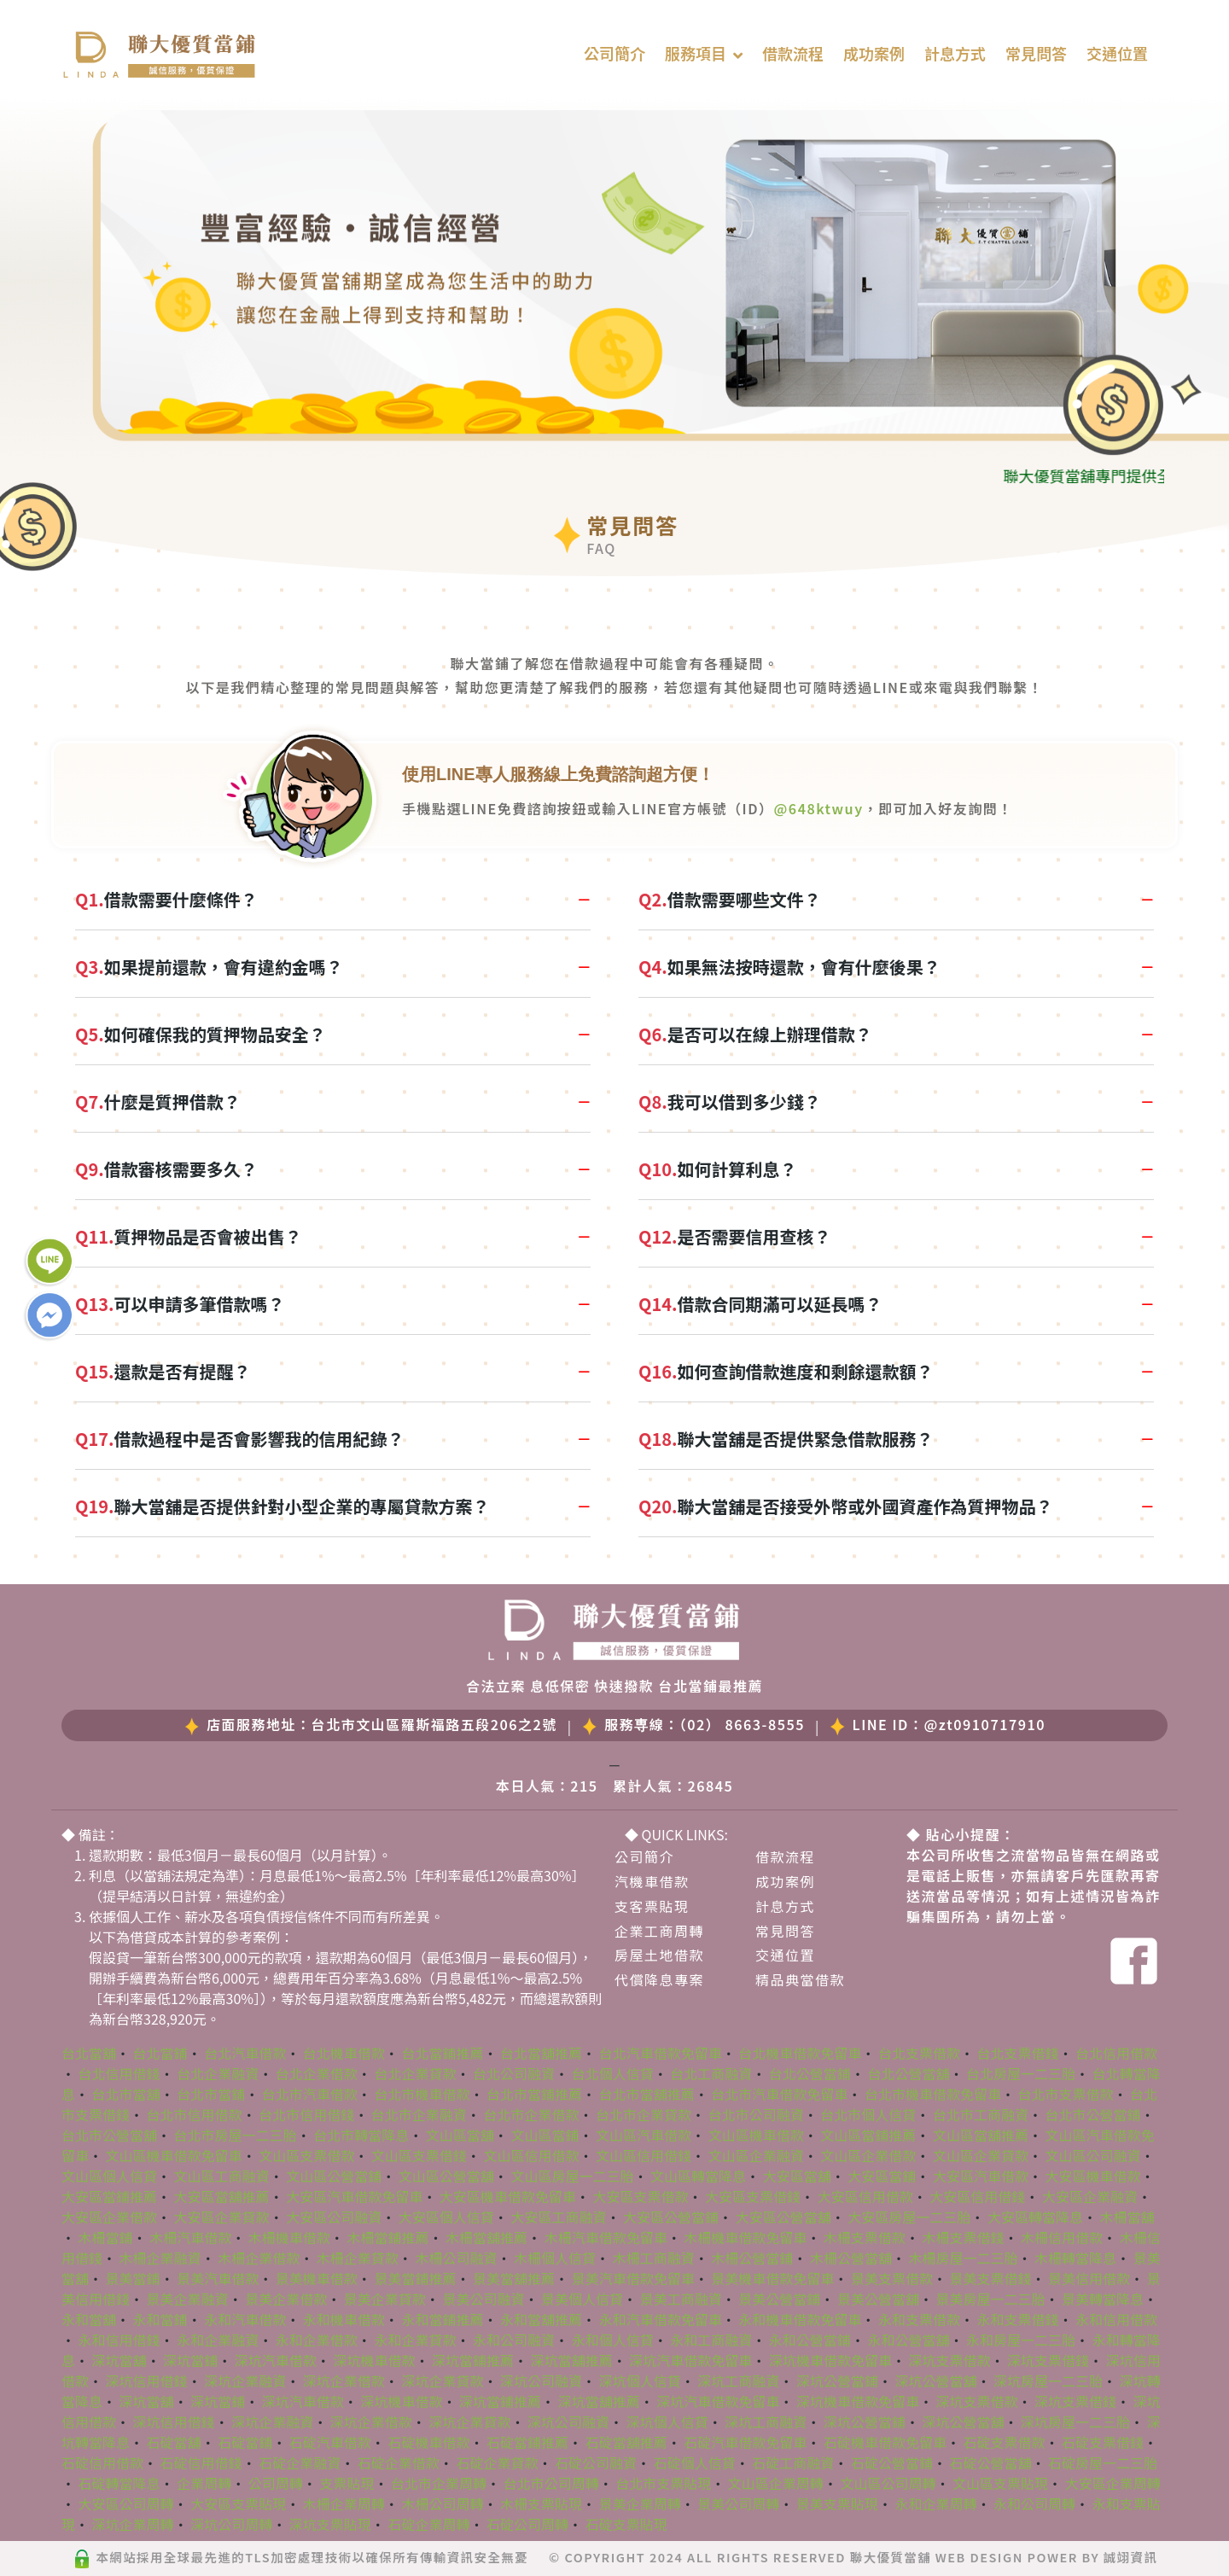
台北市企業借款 (531, 2114)
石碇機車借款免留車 (885, 2442)
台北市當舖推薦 (647, 2094)
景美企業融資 (188, 2298)
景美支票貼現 (837, 2503)
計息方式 (955, 53)
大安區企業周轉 (1113, 2483)
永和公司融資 (514, 2339)
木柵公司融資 (456, 2257)
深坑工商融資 (738, 2380)
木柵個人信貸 (555, 2257)
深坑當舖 (119, 2360)
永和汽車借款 (245, 2319)
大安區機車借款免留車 (508, 2196)
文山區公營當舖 (446, 2175)
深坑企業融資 (245, 2380)
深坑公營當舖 (935, 2380)
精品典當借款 (800, 1979)
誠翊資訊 (1131, 2557)
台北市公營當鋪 (1092, 2114)
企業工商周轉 (659, 1930)
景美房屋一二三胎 (990, 2298)
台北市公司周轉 (551, 2483)
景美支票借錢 (990, 2278)
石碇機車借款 (428, 2442)
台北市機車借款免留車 (933, 2094)
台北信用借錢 (119, 2073)
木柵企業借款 (259, 2257)
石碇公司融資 (596, 2462)
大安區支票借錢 (753, 2196)
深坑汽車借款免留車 (690, 2360)
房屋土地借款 (659, 1954)
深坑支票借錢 (1048, 2360)
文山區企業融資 (756, 2155)
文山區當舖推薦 (980, 2134)
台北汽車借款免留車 (660, 2053)
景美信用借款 (1089, 2278)
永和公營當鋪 (810, 2339)
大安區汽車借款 (980, 2175)
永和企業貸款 (415, 2339)
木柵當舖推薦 (486, 2237)
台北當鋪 (160, 2053)
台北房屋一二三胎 (1020, 2073)
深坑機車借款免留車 (830, 2360)
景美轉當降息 (1103, 2298)
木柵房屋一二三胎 (962, 2257)
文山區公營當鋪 (334, 2175)
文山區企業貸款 (980, 2155)
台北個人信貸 (613, 2073)
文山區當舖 (460, 2134)
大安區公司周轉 (126, 2503)
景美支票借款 (892, 2278)
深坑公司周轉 (231, 2524)
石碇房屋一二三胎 (1102, 2462)
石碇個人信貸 (695, 2462)
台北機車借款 (344, 2053)
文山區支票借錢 (419, 2155)
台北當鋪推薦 (442, 2053)
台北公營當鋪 (810, 2073)
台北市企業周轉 (438, 2483)
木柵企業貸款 (358, 2257)
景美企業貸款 (385, 2298)
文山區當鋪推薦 (868, 2134)
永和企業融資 (218, 2339)
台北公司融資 (514, 2073)
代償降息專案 (659, 1979)
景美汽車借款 (218, 2278)
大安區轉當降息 (1035, 2216)
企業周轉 (204, 2483)
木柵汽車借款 (190, 2237)
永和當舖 (88, 2319)
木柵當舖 (1126, 2216)
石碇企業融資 (300, 2462)
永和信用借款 (1116, 2319)
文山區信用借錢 (643, 2155)
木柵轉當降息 (1075, 2257)
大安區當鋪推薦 (109, 2196)
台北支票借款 (919, 2053)
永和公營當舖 (908, 2339)
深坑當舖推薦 (572, 2360)
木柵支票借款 (865, 2237)
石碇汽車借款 (330, 2442)
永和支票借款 (919, 2319)
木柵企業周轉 (344, 2503)
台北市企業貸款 (643, 2114)
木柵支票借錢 (963, 2237)
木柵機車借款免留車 (745, 2237)
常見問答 (1036, 53)
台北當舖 (88, 2053)
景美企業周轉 (640, 2503)
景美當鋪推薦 (415, 2278)
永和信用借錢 (119, 2339)
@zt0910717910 (984, 1724)
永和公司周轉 (1034, 2503)
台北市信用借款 (194, 2114)
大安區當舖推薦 (222, 2196)
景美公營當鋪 (779, 2298)
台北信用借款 (1116, 2053)
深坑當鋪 (190, 2360)
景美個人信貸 (582, 2298)
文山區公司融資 (1092, 2155)
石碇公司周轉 (527, 2524)
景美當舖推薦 (514, 2278)
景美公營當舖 (878, 2298)
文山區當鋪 (544, 2134)
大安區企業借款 (109, 2216)
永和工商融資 (711, 2339)
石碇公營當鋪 (892, 2462)
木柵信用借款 (1062, 2237)
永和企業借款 (317, 2339)
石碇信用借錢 (201, 2462)
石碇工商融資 (793, 2462)
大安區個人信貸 (446, 2216)
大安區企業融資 (1090, 2196)
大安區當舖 (797, 2175)
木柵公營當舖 (851, 2257)
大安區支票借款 (640, 2196)
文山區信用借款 (531, 2155)
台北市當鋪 (211, 2094)
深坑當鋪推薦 (473, 2360)
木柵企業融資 (160, 2257)
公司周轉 (275, 2483)
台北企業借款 (317, 2073)
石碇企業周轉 (428, 2524)
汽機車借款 (652, 1881)
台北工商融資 (711, 2073)
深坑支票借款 (949, 2360)
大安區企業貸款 (222, 2216)
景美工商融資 (681, 2298)
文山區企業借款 (868, 2155)
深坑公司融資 (541, 2380)
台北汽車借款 (245, 2053)
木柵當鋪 (106, 2237)
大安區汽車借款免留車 (354, 2196)
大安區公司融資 (334, 2216)
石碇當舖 (174, 2442)
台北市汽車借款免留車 (779, 2094)
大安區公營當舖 (783, 2216)
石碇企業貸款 (497, 2462)
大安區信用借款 (865, 2196)
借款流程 (793, 53)
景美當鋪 (133, 2278)
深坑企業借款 (344, 2380)
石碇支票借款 (1004, 2442)
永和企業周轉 (935, 2503)
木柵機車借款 (289, 2237)
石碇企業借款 (399, 2462)
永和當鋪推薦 (442, 2319)
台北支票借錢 (1017, 2053)
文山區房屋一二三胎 (571, 2175)
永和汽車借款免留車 (660, 2319)
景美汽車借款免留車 (633, 2278)
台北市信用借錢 (306, 2114)
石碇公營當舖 (990, 2462)
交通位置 (1117, 53)
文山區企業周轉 (776, 2483)
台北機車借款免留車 (799, 2053)
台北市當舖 (126, 2094)
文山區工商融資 (222, 2175)
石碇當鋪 (245, 2442)
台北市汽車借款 (310, 2094)
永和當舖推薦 (541, 2319)
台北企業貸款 (415, 2073)
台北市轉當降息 (361, 2134)
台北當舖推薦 (541, 2053)
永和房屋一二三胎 (1020, 2339)
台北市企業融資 (419, 2114)
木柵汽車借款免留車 (606, 2237)
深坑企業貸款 (442, 2380)
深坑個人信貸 (640, 2380)
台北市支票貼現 (663, 2483)
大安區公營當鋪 (671, 2216)
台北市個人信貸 (868, 2114)
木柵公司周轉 (442, 2503)
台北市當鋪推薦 (534, 2094)
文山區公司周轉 (887, 2483)
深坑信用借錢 (147, 2380)
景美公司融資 (483, 2298)
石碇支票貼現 (626, 2524)
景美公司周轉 (738, 2503)
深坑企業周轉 (133, 2524)
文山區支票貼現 (1000, 2483)
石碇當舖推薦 (626, 2442)
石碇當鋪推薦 (527, 2442)
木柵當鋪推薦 (387, 2237)
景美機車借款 (317, 2278)
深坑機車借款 (374, 2360)
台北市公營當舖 (109, 2134)
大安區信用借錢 (977, 2196)
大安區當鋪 (881, 2175)
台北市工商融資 (980, 2114)
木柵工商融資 (654, 2257)
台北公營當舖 (908, 2073)
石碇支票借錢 (1103, 2442)
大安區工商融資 (558, 2216)
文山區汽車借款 (643, 2134)
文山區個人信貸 (109, 2175)
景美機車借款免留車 (772, 2278)
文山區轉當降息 (698, 2175)
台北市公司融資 (756, 2114)
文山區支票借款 (306, 2155)
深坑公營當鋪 (837, 2380)
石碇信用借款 (102, 2462)
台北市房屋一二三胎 (235, 2134)
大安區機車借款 (1092, 2175)
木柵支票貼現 (541, 2503)
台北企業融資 (218, 2073)
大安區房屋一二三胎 (908, 2216)
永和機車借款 (344, 2319)
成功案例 (874, 53)
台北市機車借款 (421, 2094)
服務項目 (695, 53)
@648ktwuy (819, 808)
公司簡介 (614, 53)
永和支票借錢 (1017, 2319)
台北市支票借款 (1065, 2094)
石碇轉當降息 (119, 2483)
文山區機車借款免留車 (174, 2155)
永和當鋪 (160, 2319)
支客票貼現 (652, 1906)
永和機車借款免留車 (799, 2319)
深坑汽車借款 (276, 2360)
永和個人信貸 (613, 2339)
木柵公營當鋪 (752, 2257)
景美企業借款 (286, 2298)
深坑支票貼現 (330, 2524)
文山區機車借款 (756, 2134)
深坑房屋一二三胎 (1048, 2380)
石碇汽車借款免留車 (745, 2442)
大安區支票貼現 (238, 2503)
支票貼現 (346, 2483)
